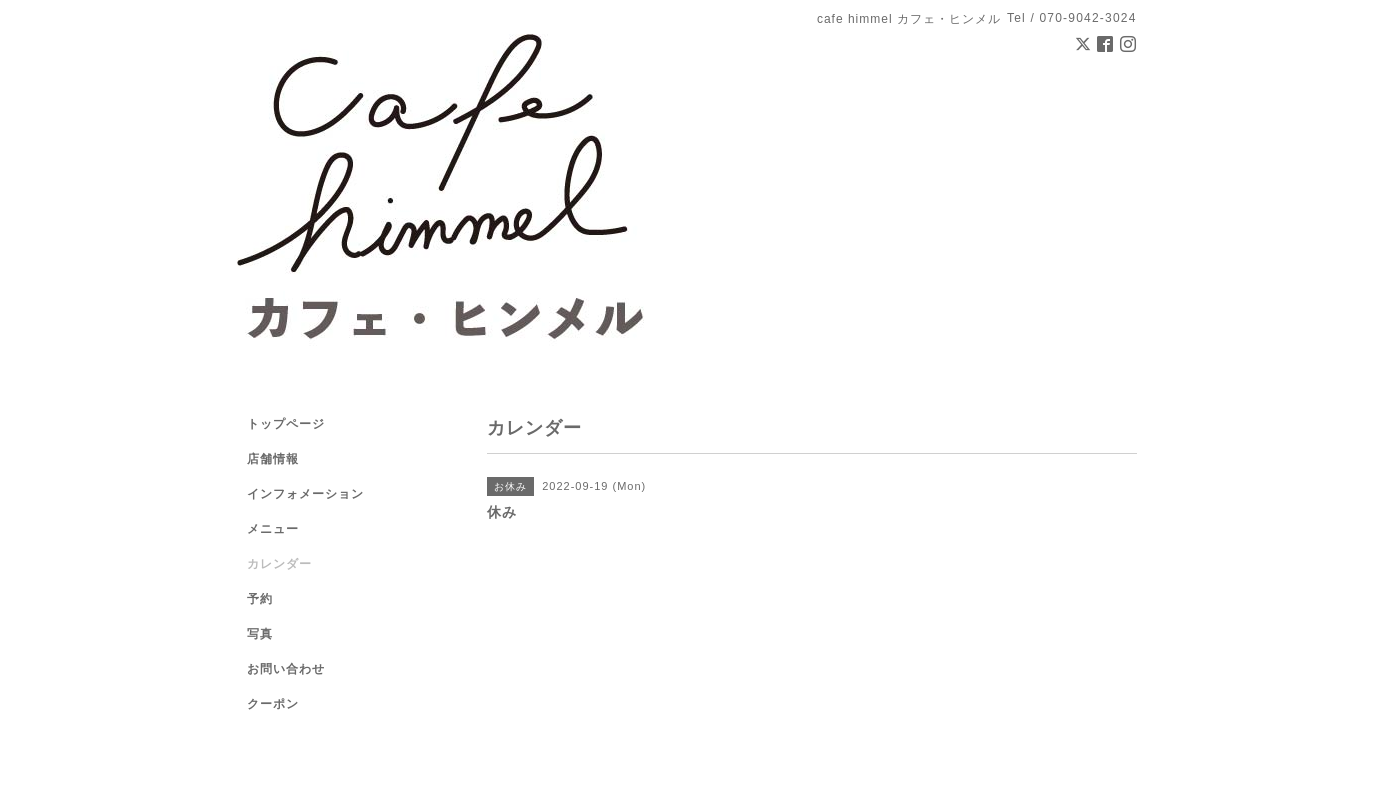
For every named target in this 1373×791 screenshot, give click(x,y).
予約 (260, 599)
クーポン (273, 704)
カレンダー (279, 564)
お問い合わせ (286, 669)
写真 (260, 634)
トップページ (286, 424)
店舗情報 (273, 459)
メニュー (273, 529)
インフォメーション (305, 494)
